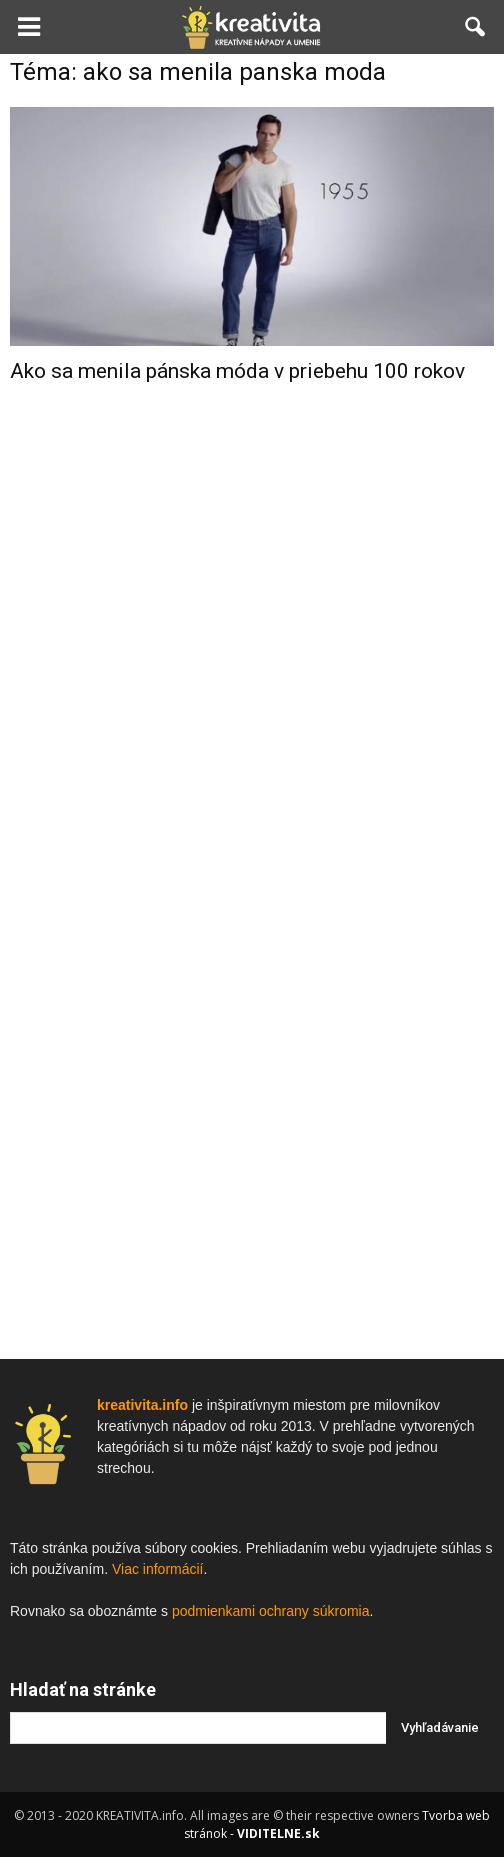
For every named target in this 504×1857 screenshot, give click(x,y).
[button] (476, 27)
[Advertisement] (252, 718)
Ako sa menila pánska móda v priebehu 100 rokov (237, 371)
